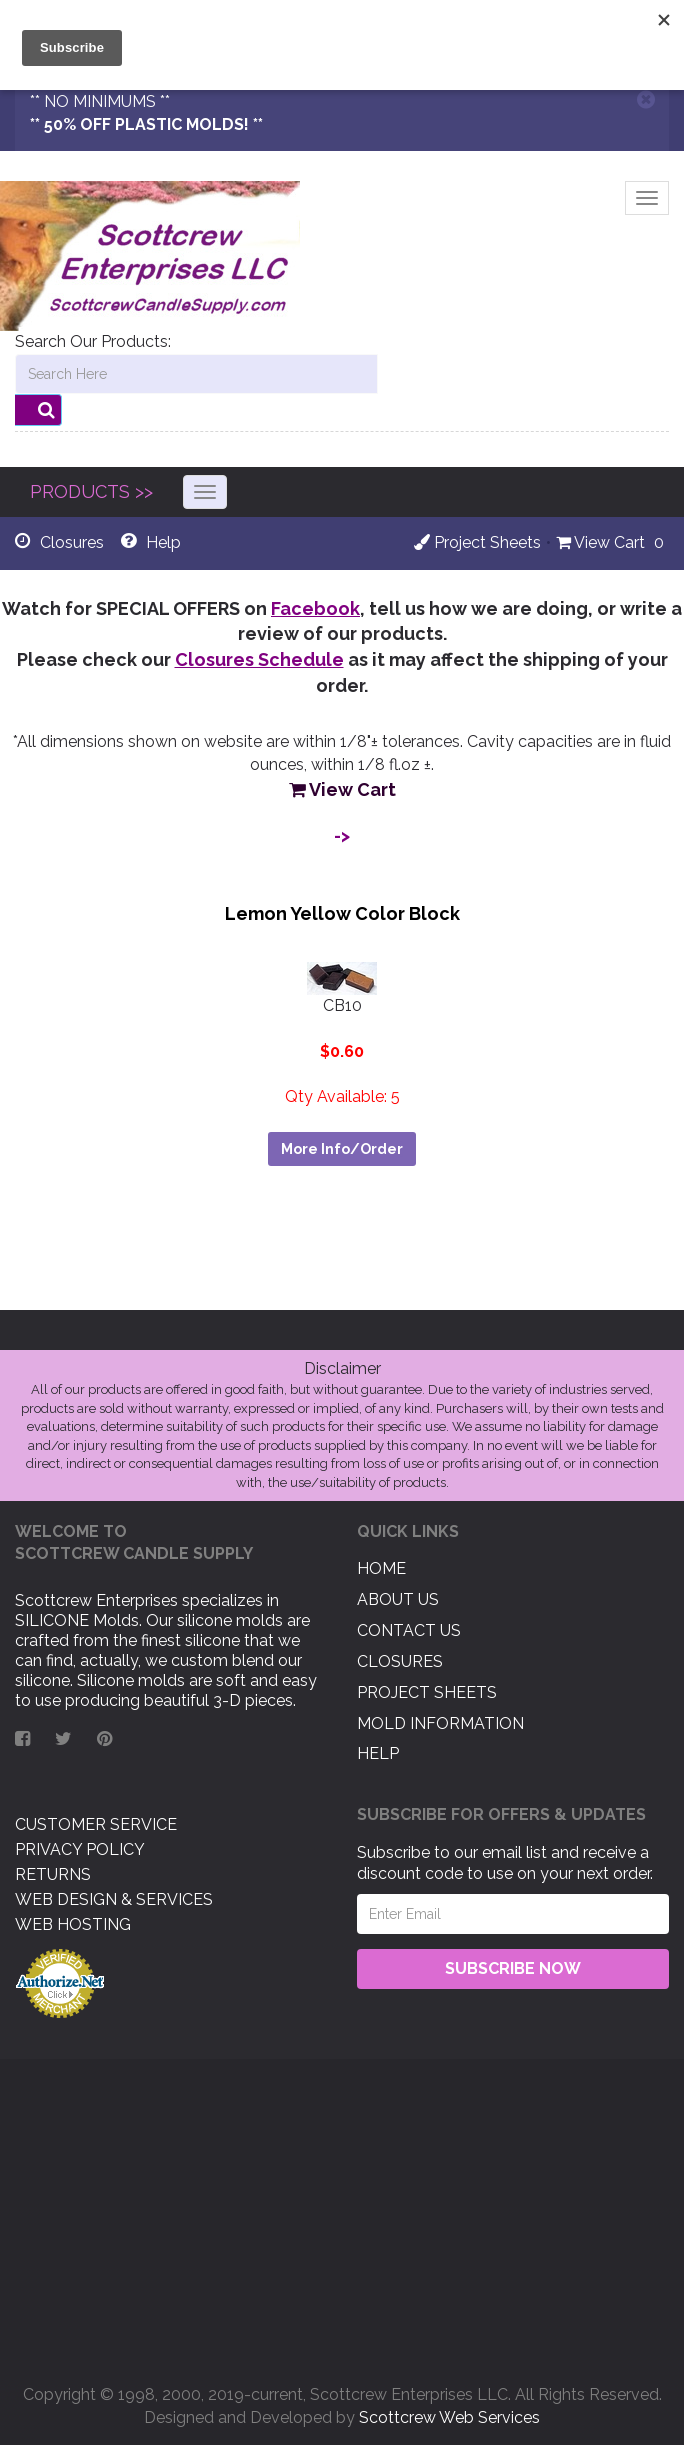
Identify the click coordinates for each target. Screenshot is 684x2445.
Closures (400, 1661)
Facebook (315, 608)
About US (398, 1599)
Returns (53, 1874)
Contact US (409, 1630)
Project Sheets (477, 542)
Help (378, 1753)
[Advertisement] (342, 2214)
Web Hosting (73, 1924)
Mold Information (440, 1723)
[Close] (646, 99)
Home (381, 1568)
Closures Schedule (259, 659)
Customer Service (96, 1824)
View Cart (600, 542)
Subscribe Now (513, 1968)
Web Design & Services (114, 1899)
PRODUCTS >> (91, 491)
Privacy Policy (80, 1849)
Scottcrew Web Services (449, 2417)
